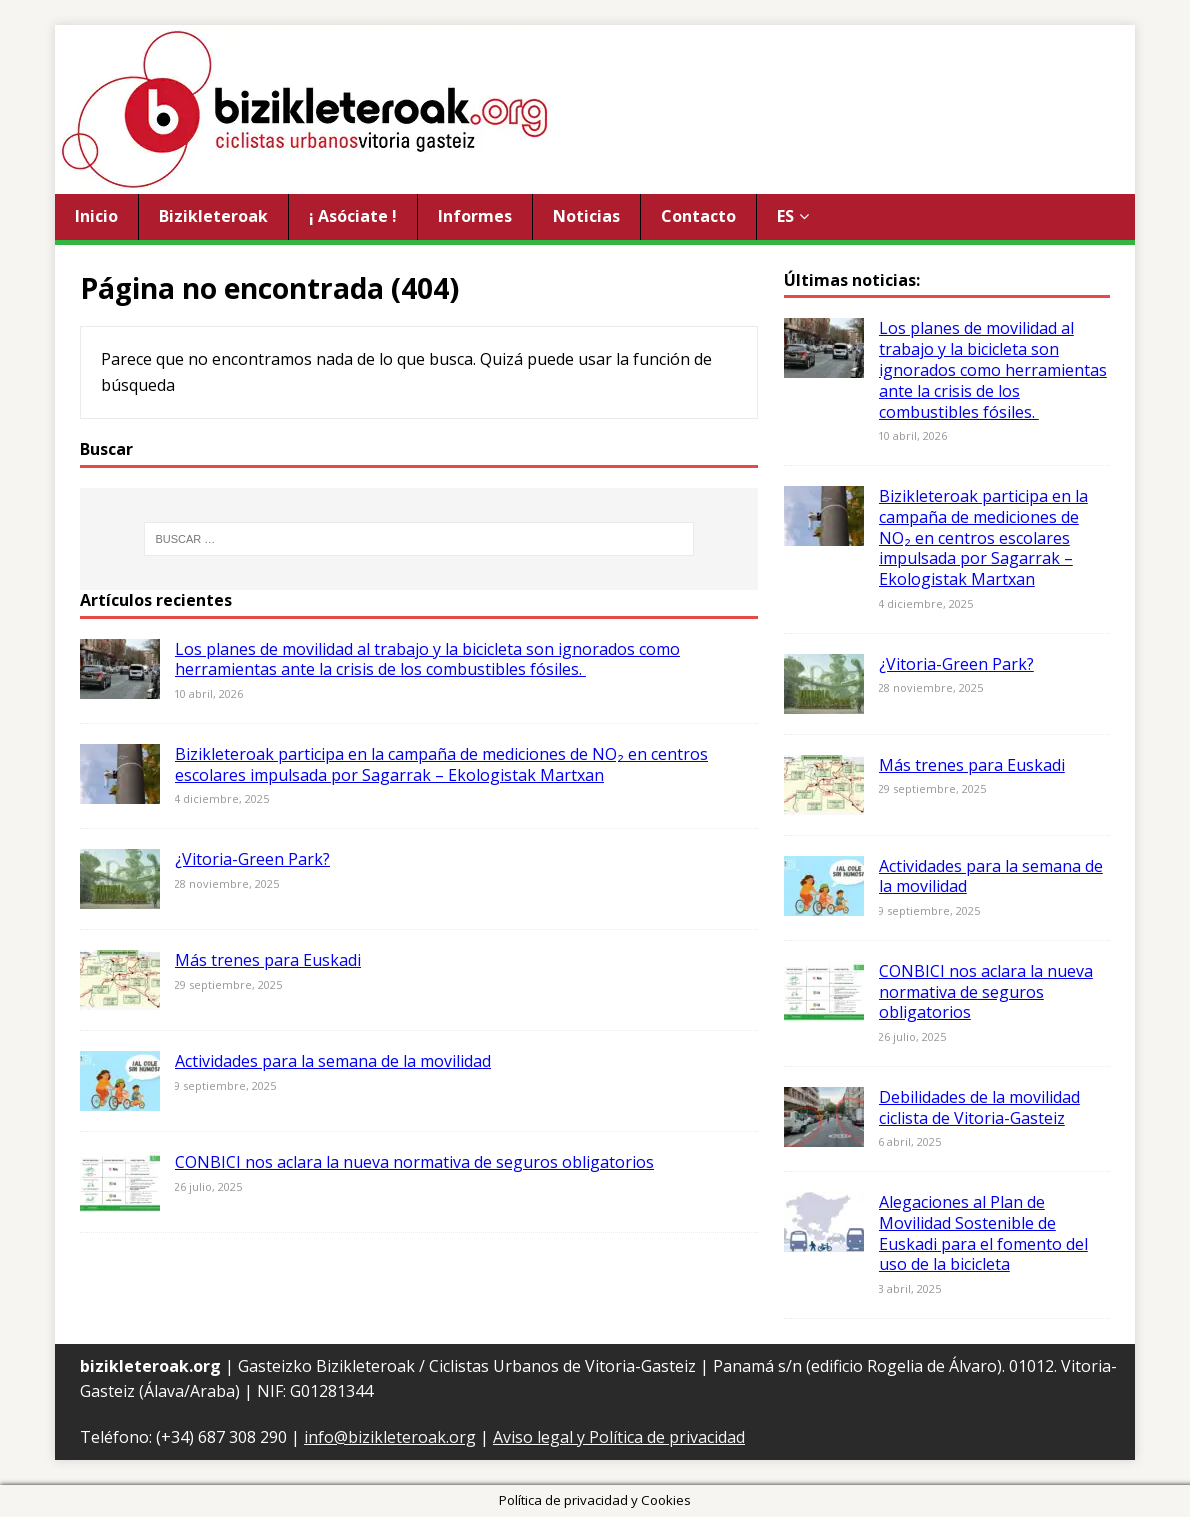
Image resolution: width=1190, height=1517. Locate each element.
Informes (475, 216)
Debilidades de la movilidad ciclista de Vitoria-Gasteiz (979, 1107)
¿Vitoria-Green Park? (252, 859)
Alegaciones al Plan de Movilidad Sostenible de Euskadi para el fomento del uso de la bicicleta (983, 1233)
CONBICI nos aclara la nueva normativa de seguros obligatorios (414, 1162)
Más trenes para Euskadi (268, 960)
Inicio (96, 216)
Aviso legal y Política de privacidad (619, 1437)
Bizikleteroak (213, 216)
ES (785, 216)
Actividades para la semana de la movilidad (333, 1061)
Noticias (586, 216)
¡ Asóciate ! (353, 216)
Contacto (698, 216)
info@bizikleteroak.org (390, 1437)
